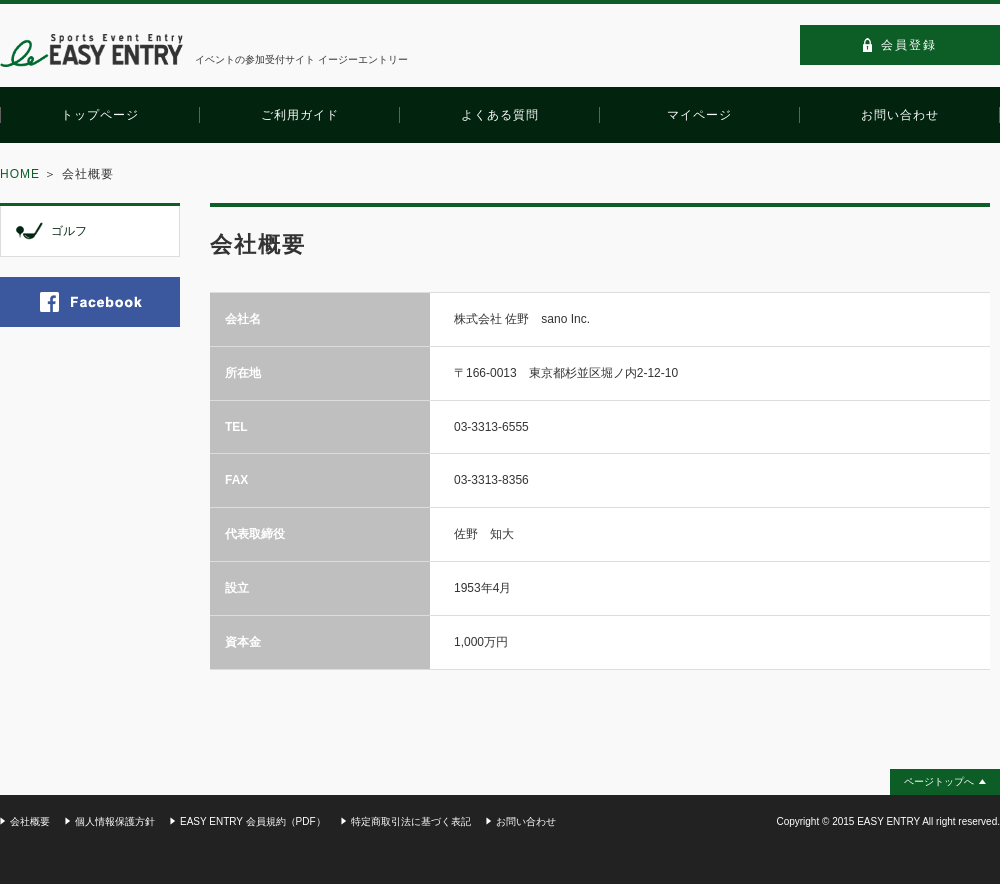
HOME (20, 174)
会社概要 (30, 821)
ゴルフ (69, 231)
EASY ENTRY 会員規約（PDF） (253, 821)
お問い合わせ (526, 821)
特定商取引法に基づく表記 (411, 821)
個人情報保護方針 (115, 821)
